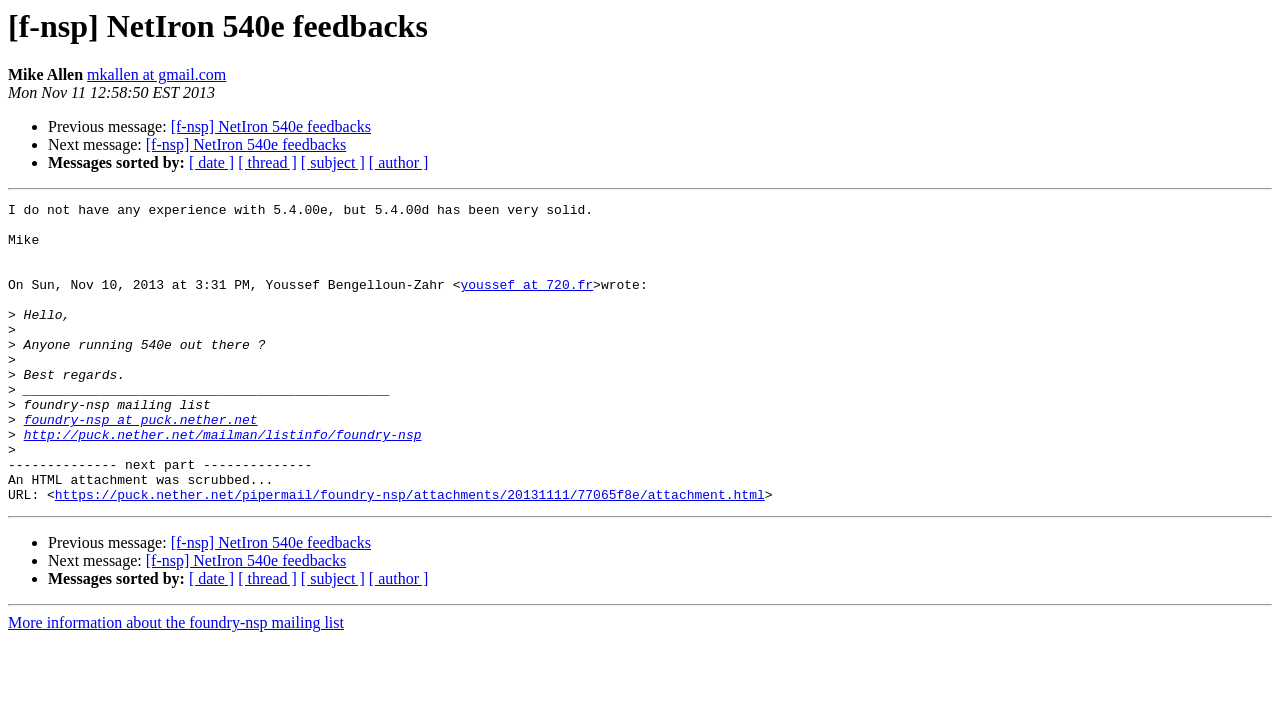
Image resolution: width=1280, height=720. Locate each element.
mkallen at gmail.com (156, 74)
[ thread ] (267, 162)
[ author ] (399, 162)
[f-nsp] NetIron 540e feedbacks (271, 126)
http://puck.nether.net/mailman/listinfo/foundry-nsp (223, 482)
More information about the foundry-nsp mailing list (176, 682)
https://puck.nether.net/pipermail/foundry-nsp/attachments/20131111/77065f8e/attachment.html (410, 554)
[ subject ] (333, 162)
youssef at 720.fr (526, 302)
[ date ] (211, 162)
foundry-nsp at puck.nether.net (141, 464)
